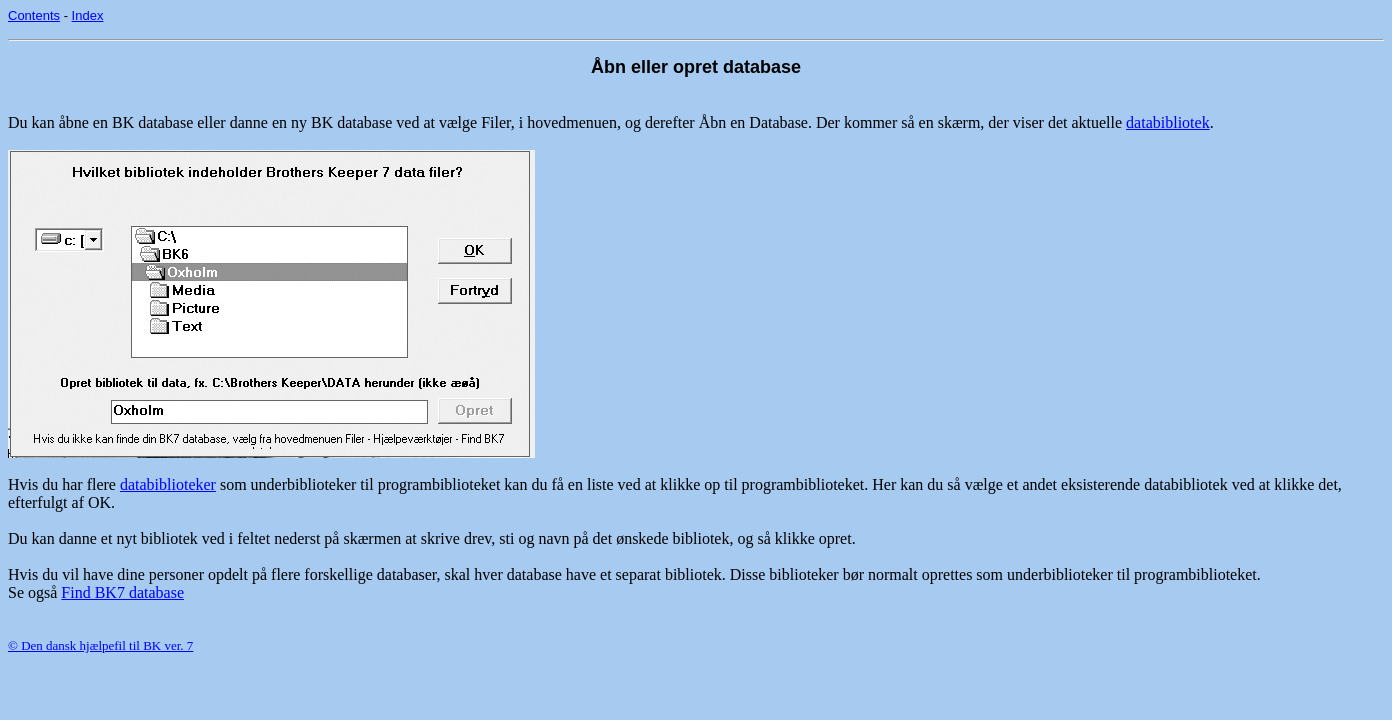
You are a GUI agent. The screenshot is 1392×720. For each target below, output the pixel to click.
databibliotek (1168, 122)
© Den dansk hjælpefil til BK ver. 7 (100, 645)
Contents (34, 15)
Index (88, 15)
